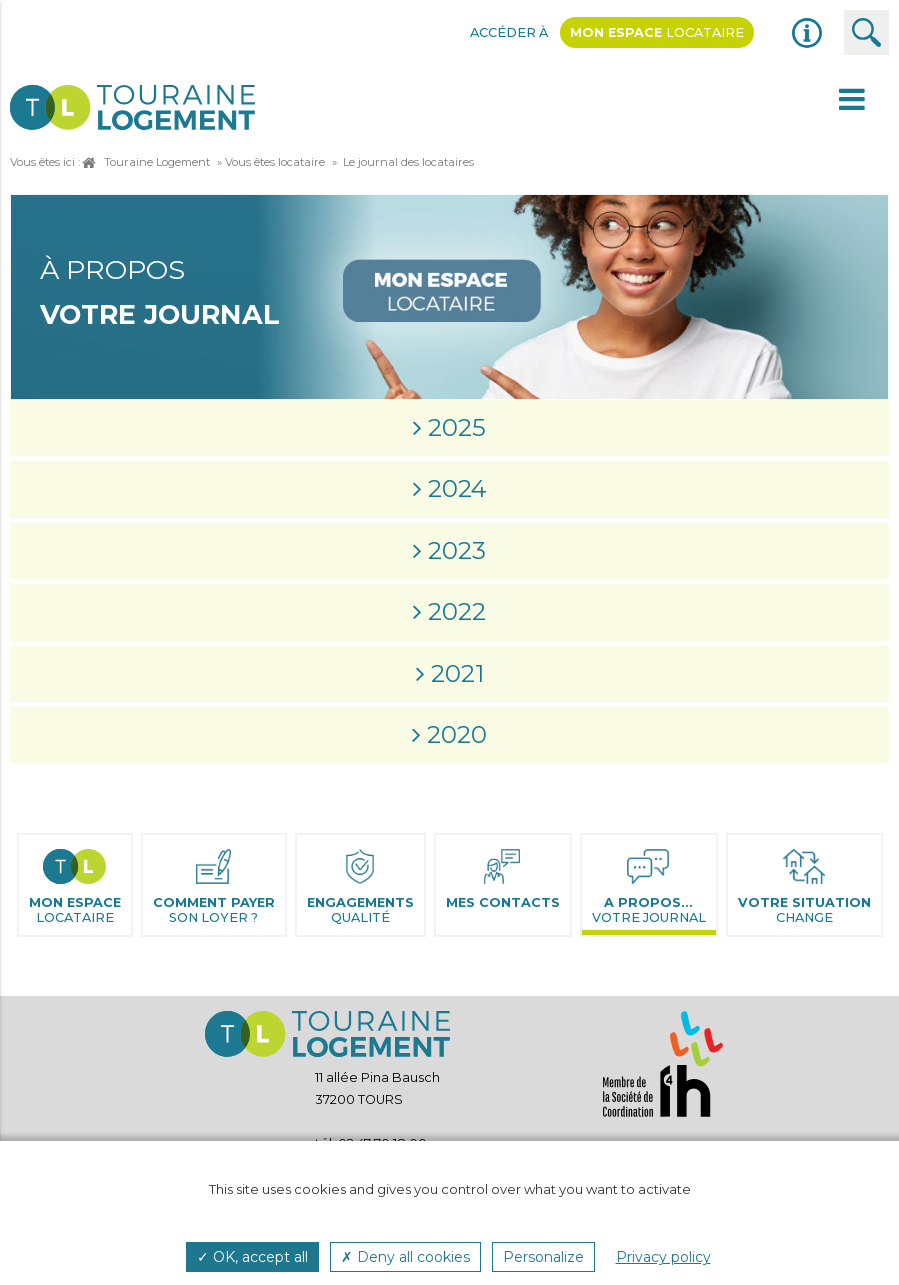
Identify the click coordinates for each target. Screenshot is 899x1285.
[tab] (449, 428)
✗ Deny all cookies (405, 1257)
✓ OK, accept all (252, 1257)
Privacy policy (663, 1257)
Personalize (543, 1257)
